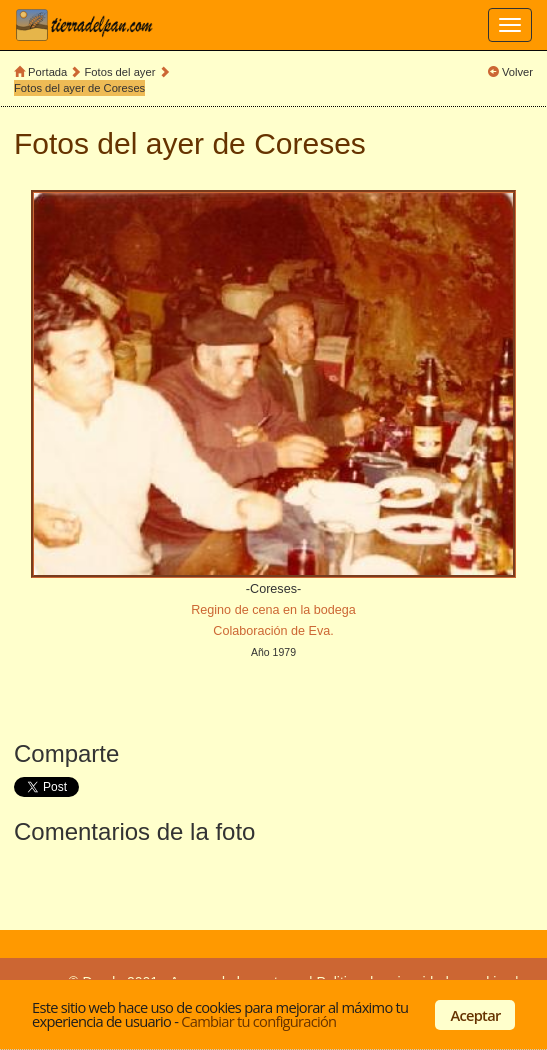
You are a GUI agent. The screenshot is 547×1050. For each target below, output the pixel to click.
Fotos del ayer (122, 72)
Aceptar (476, 1015)
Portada (47, 72)
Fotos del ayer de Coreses (79, 88)
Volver (517, 72)
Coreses (310, 143)
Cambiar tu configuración (258, 1021)
